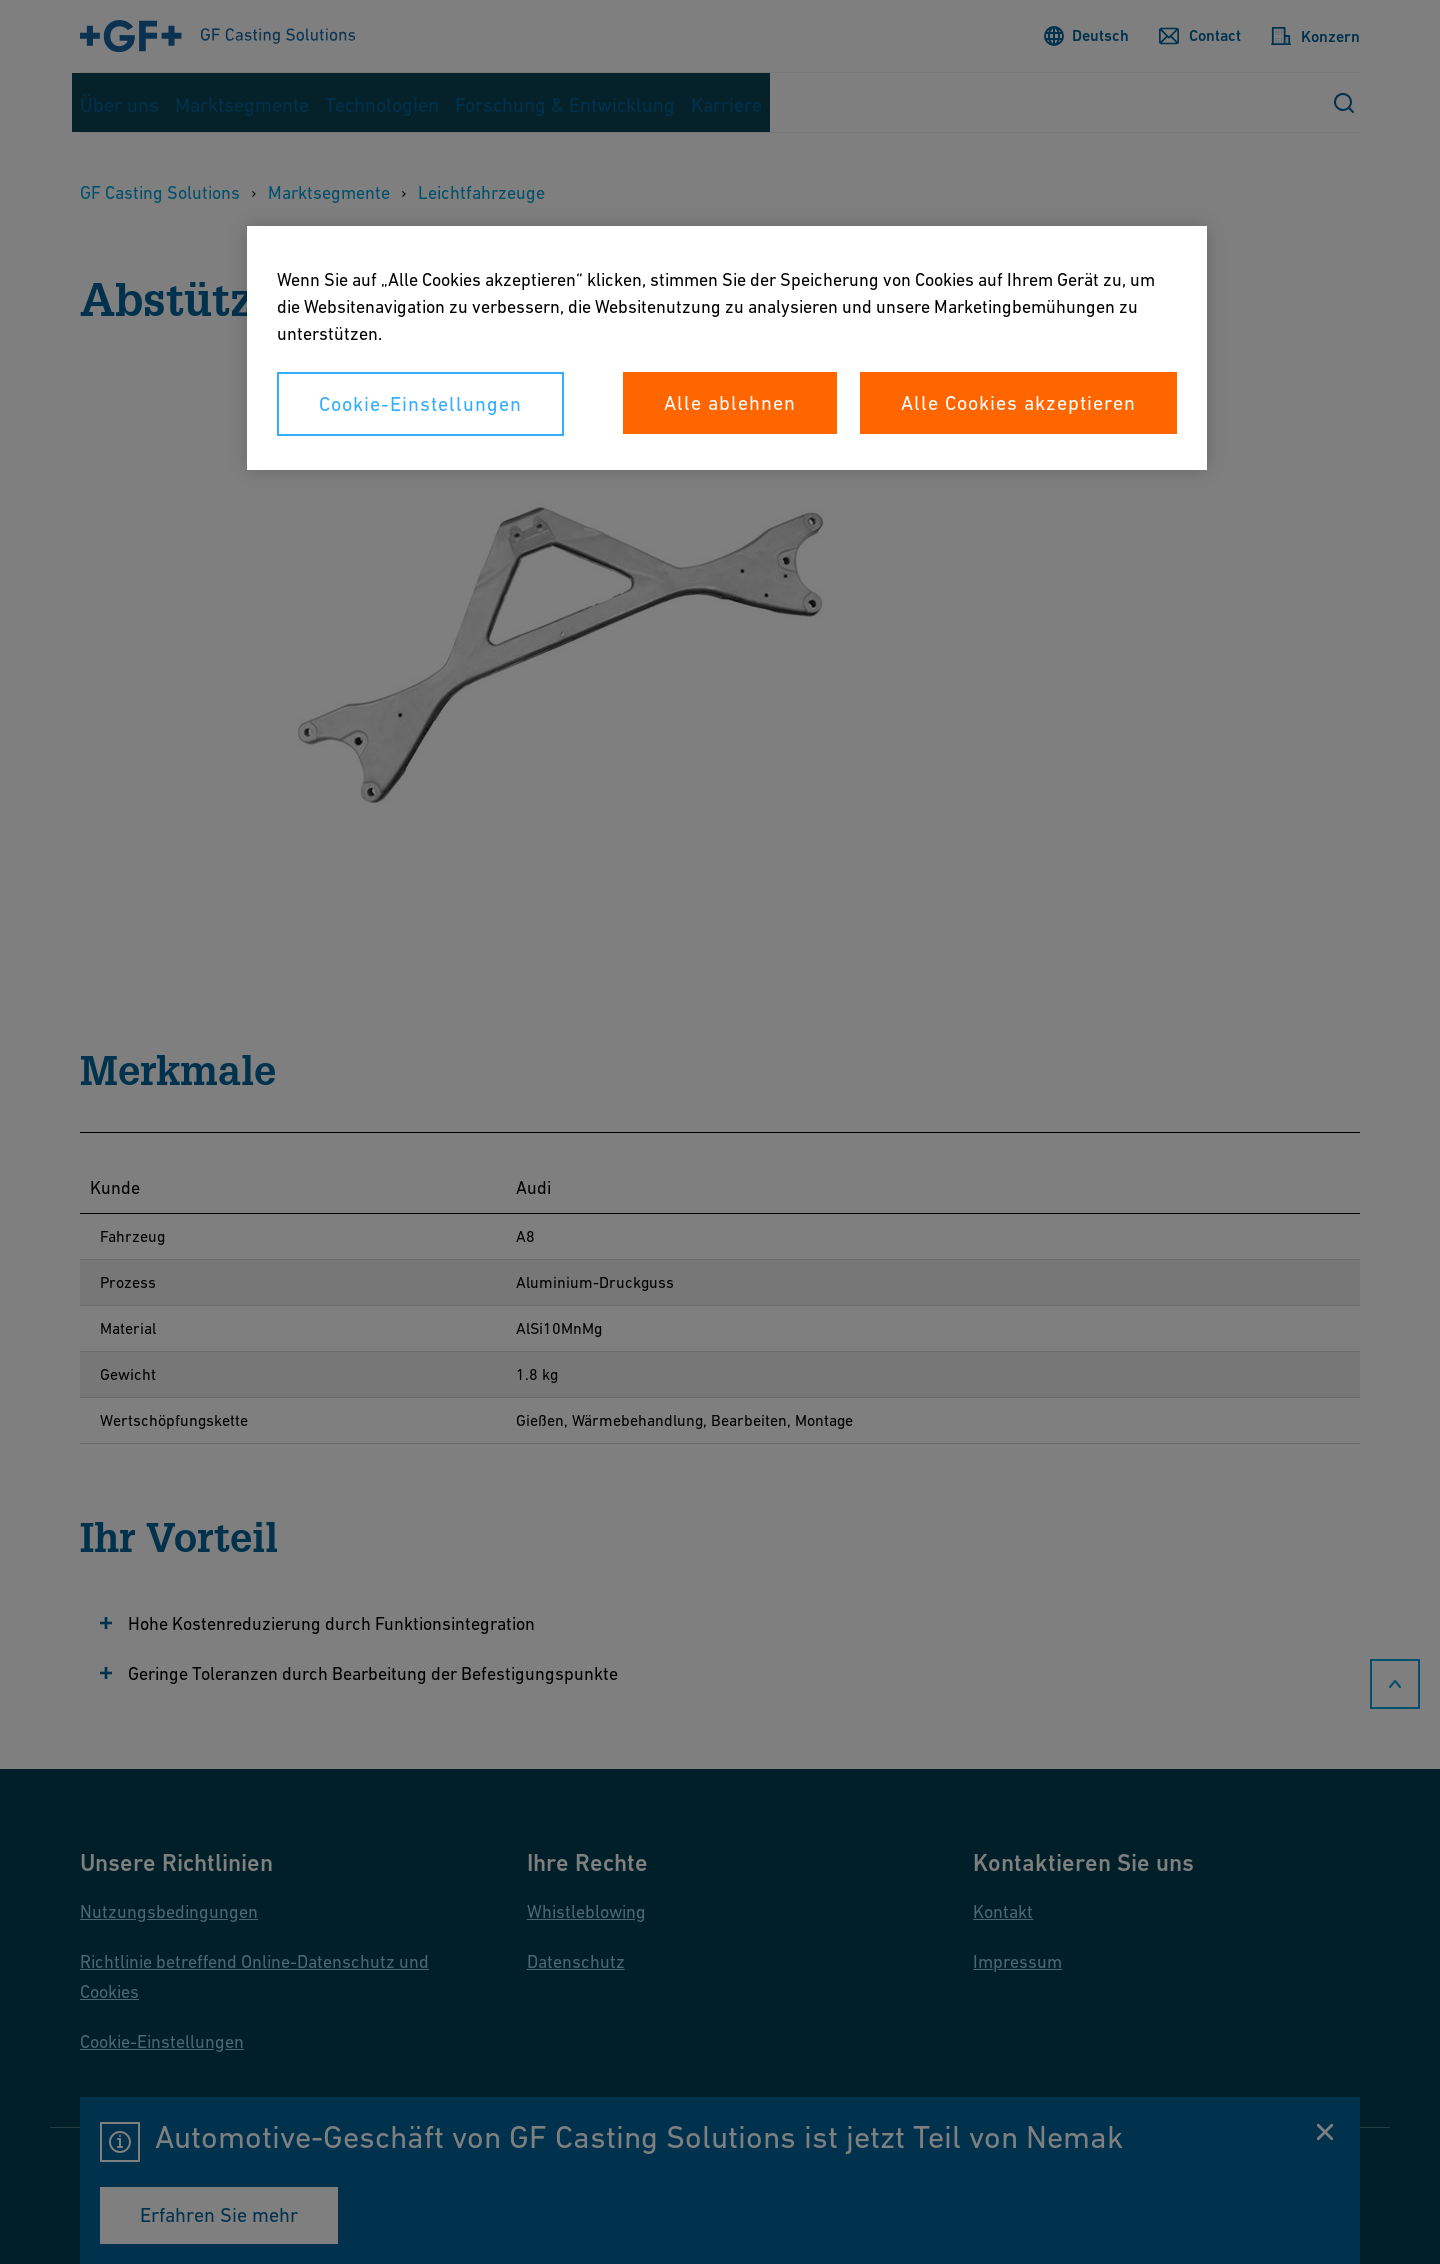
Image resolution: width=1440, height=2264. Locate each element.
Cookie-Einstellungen (420, 404)
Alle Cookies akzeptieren (1018, 403)
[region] (727, 348)
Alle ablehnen (730, 403)
